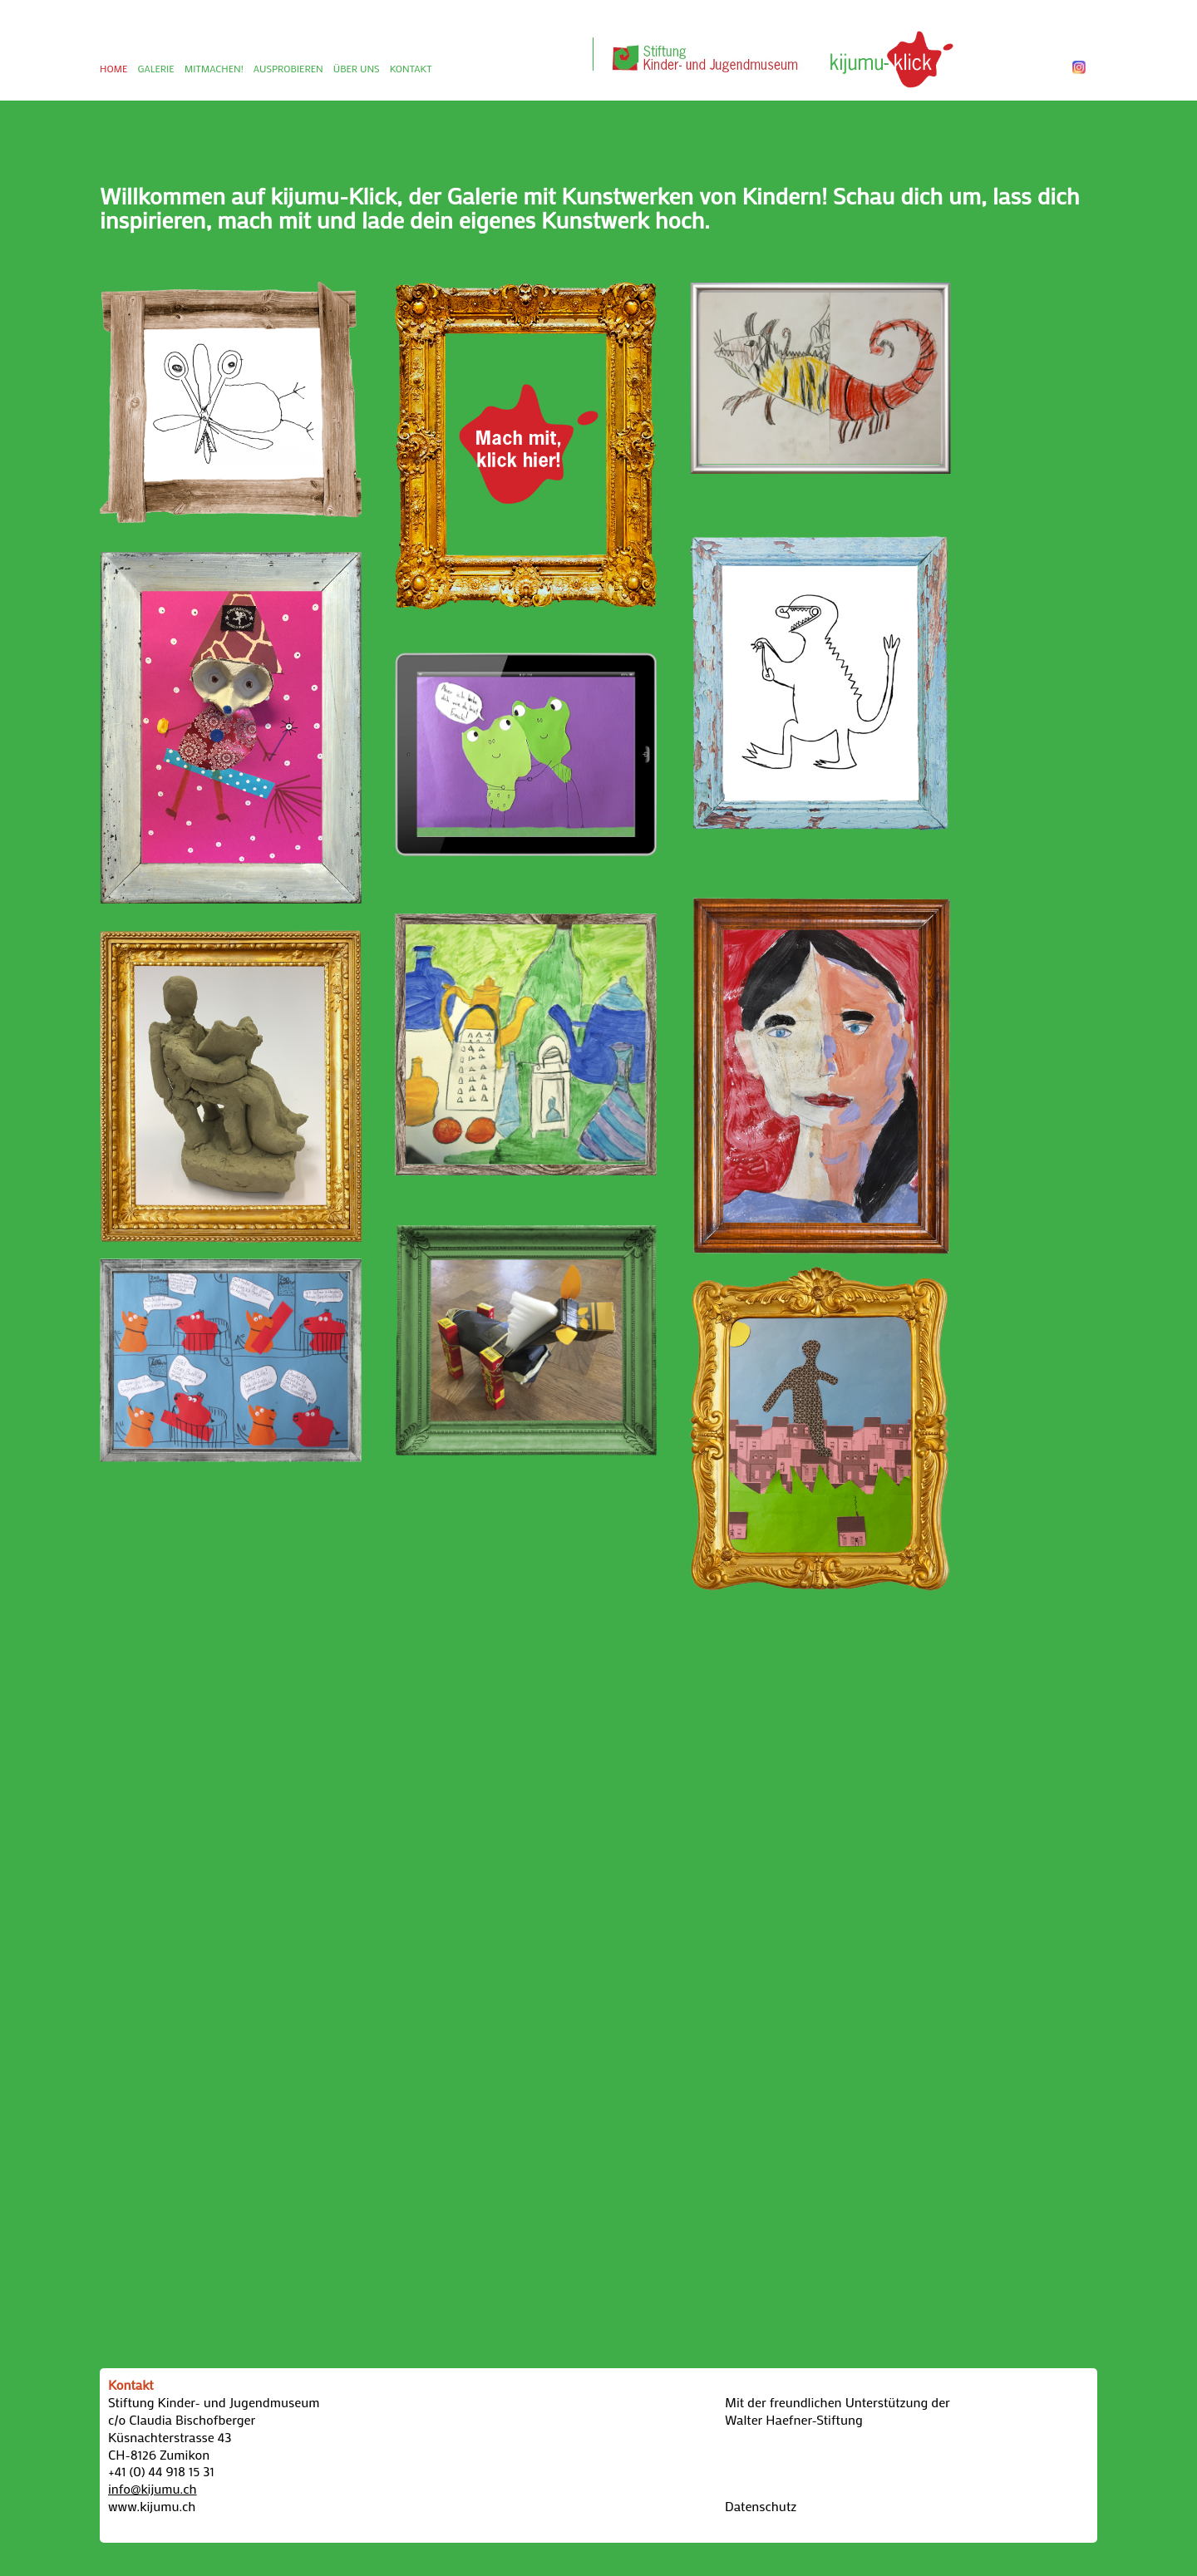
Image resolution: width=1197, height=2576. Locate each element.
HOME (113, 68)
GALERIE (155, 68)
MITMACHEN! (214, 68)
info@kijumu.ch (152, 2488)
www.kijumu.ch (151, 2505)
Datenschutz (760, 2505)
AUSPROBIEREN (288, 68)
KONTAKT (411, 68)
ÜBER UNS (356, 68)
